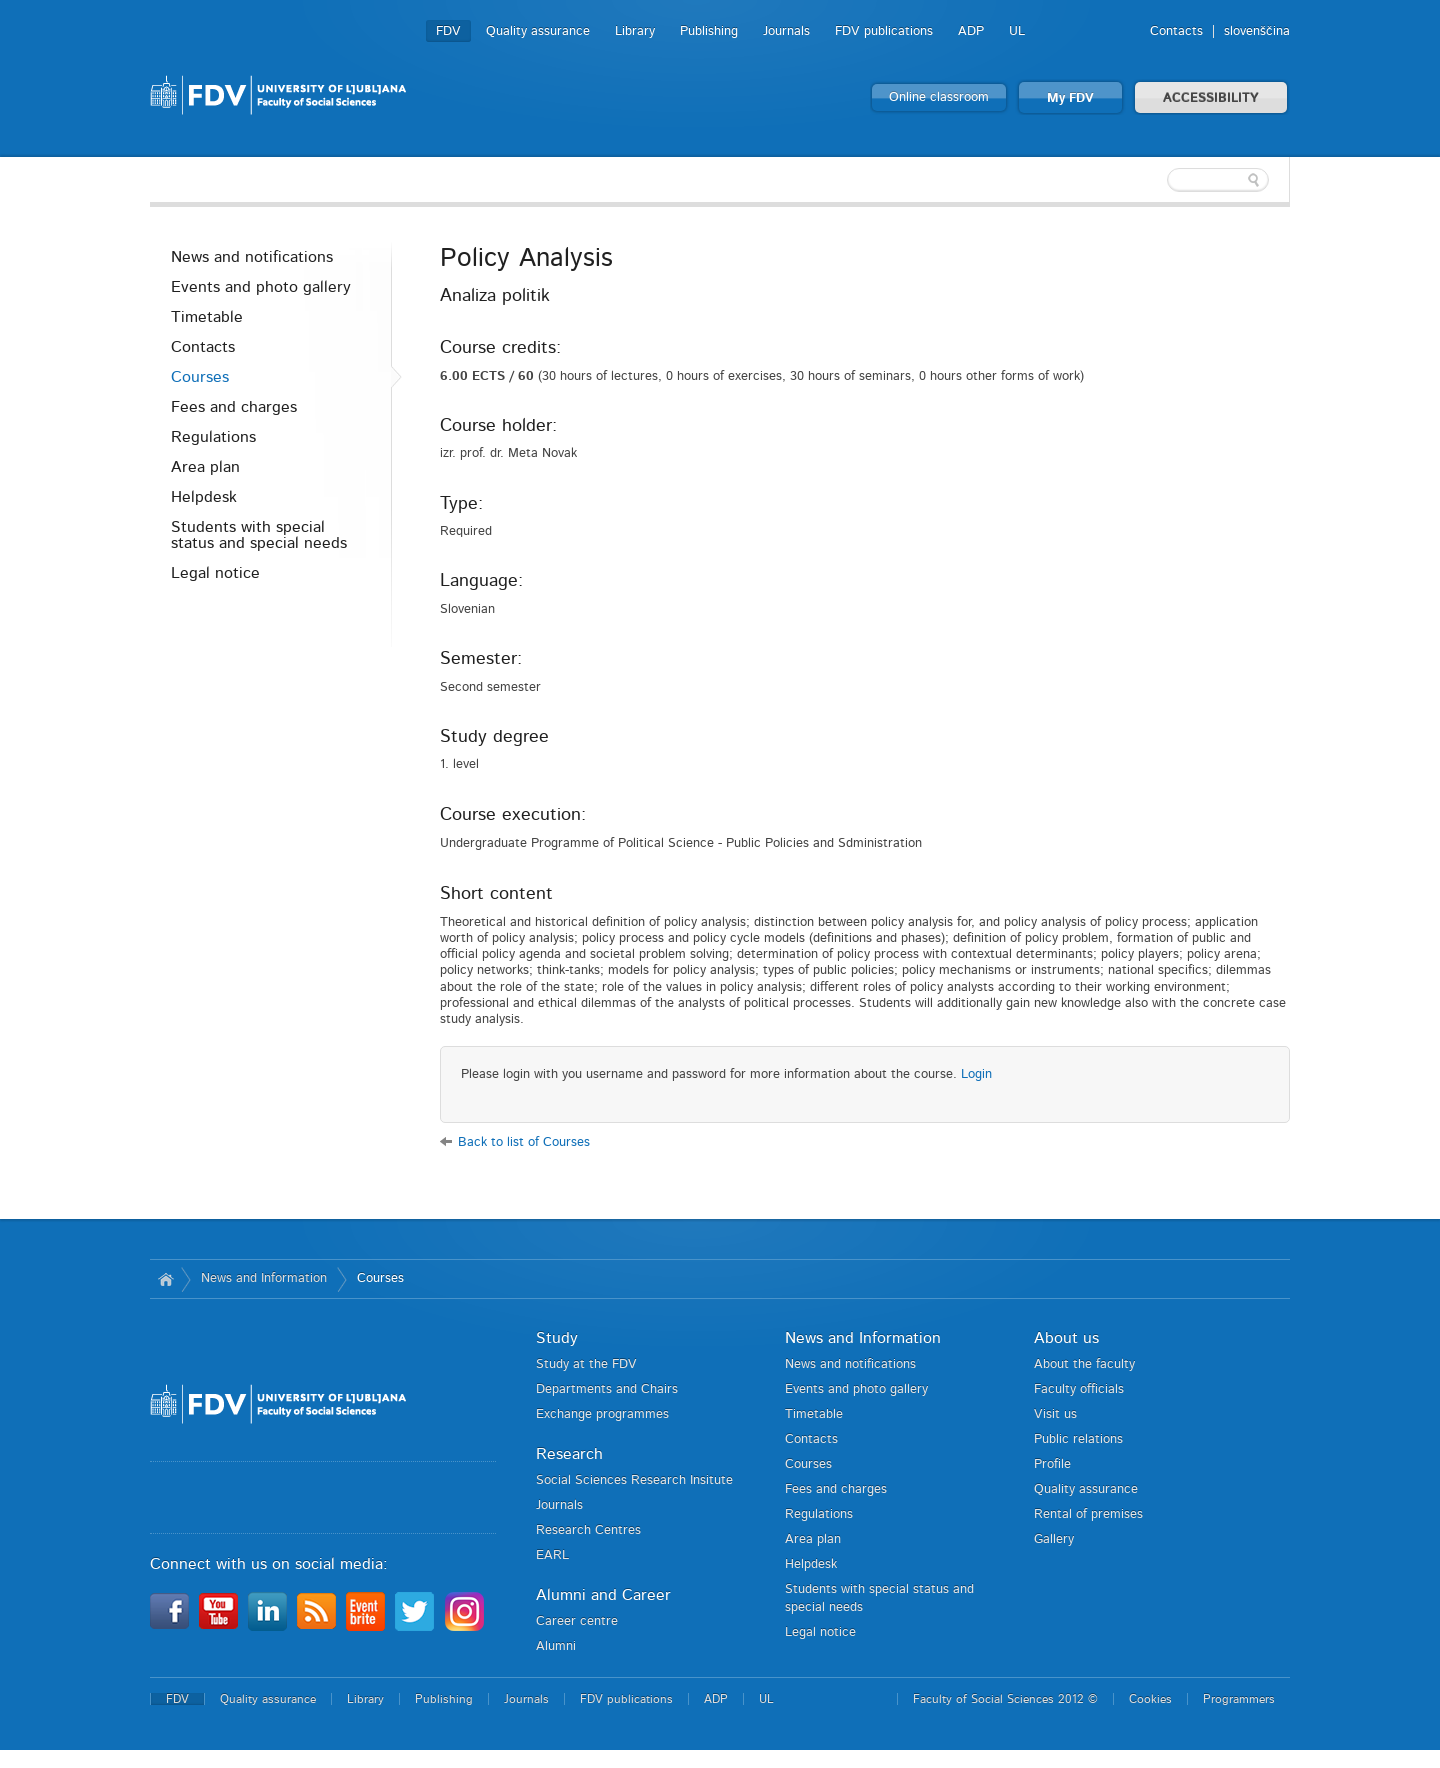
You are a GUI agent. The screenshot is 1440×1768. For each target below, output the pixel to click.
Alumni (556, 1646)
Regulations (213, 437)
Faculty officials (1079, 1389)
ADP (971, 31)
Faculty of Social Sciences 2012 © (1005, 1699)
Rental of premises (1088, 1514)
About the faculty (1084, 1364)
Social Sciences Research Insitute (634, 1480)
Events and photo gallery (261, 287)
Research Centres (588, 1530)
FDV (448, 31)
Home (165, 1279)
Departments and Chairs (607, 1389)
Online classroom (939, 97)
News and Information (264, 1278)
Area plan (205, 467)
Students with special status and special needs (259, 535)
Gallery (1054, 1539)
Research (569, 1454)
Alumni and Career (603, 1595)
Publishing (709, 31)
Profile (1052, 1464)
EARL (552, 1555)
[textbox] (1160, 180)
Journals (786, 31)
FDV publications (884, 31)
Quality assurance (538, 31)
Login (976, 1074)
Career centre (577, 1621)
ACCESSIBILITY (1211, 98)
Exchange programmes (602, 1414)
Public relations (1078, 1439)
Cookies (1150, 1699)
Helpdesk (204, 497)
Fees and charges (234, 407)
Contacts (1176, 31)
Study (557, 1338)
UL (1017, 31)
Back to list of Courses (524, 1142)
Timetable (207, 317)
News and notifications (252, 257)
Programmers (1239, 1699)
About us (1066, 1338)
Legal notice (215, 573)
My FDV (1070, 98)
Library (635, 31)
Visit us (1055, 1414)
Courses (200, 377)
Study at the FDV (586, 1364)
